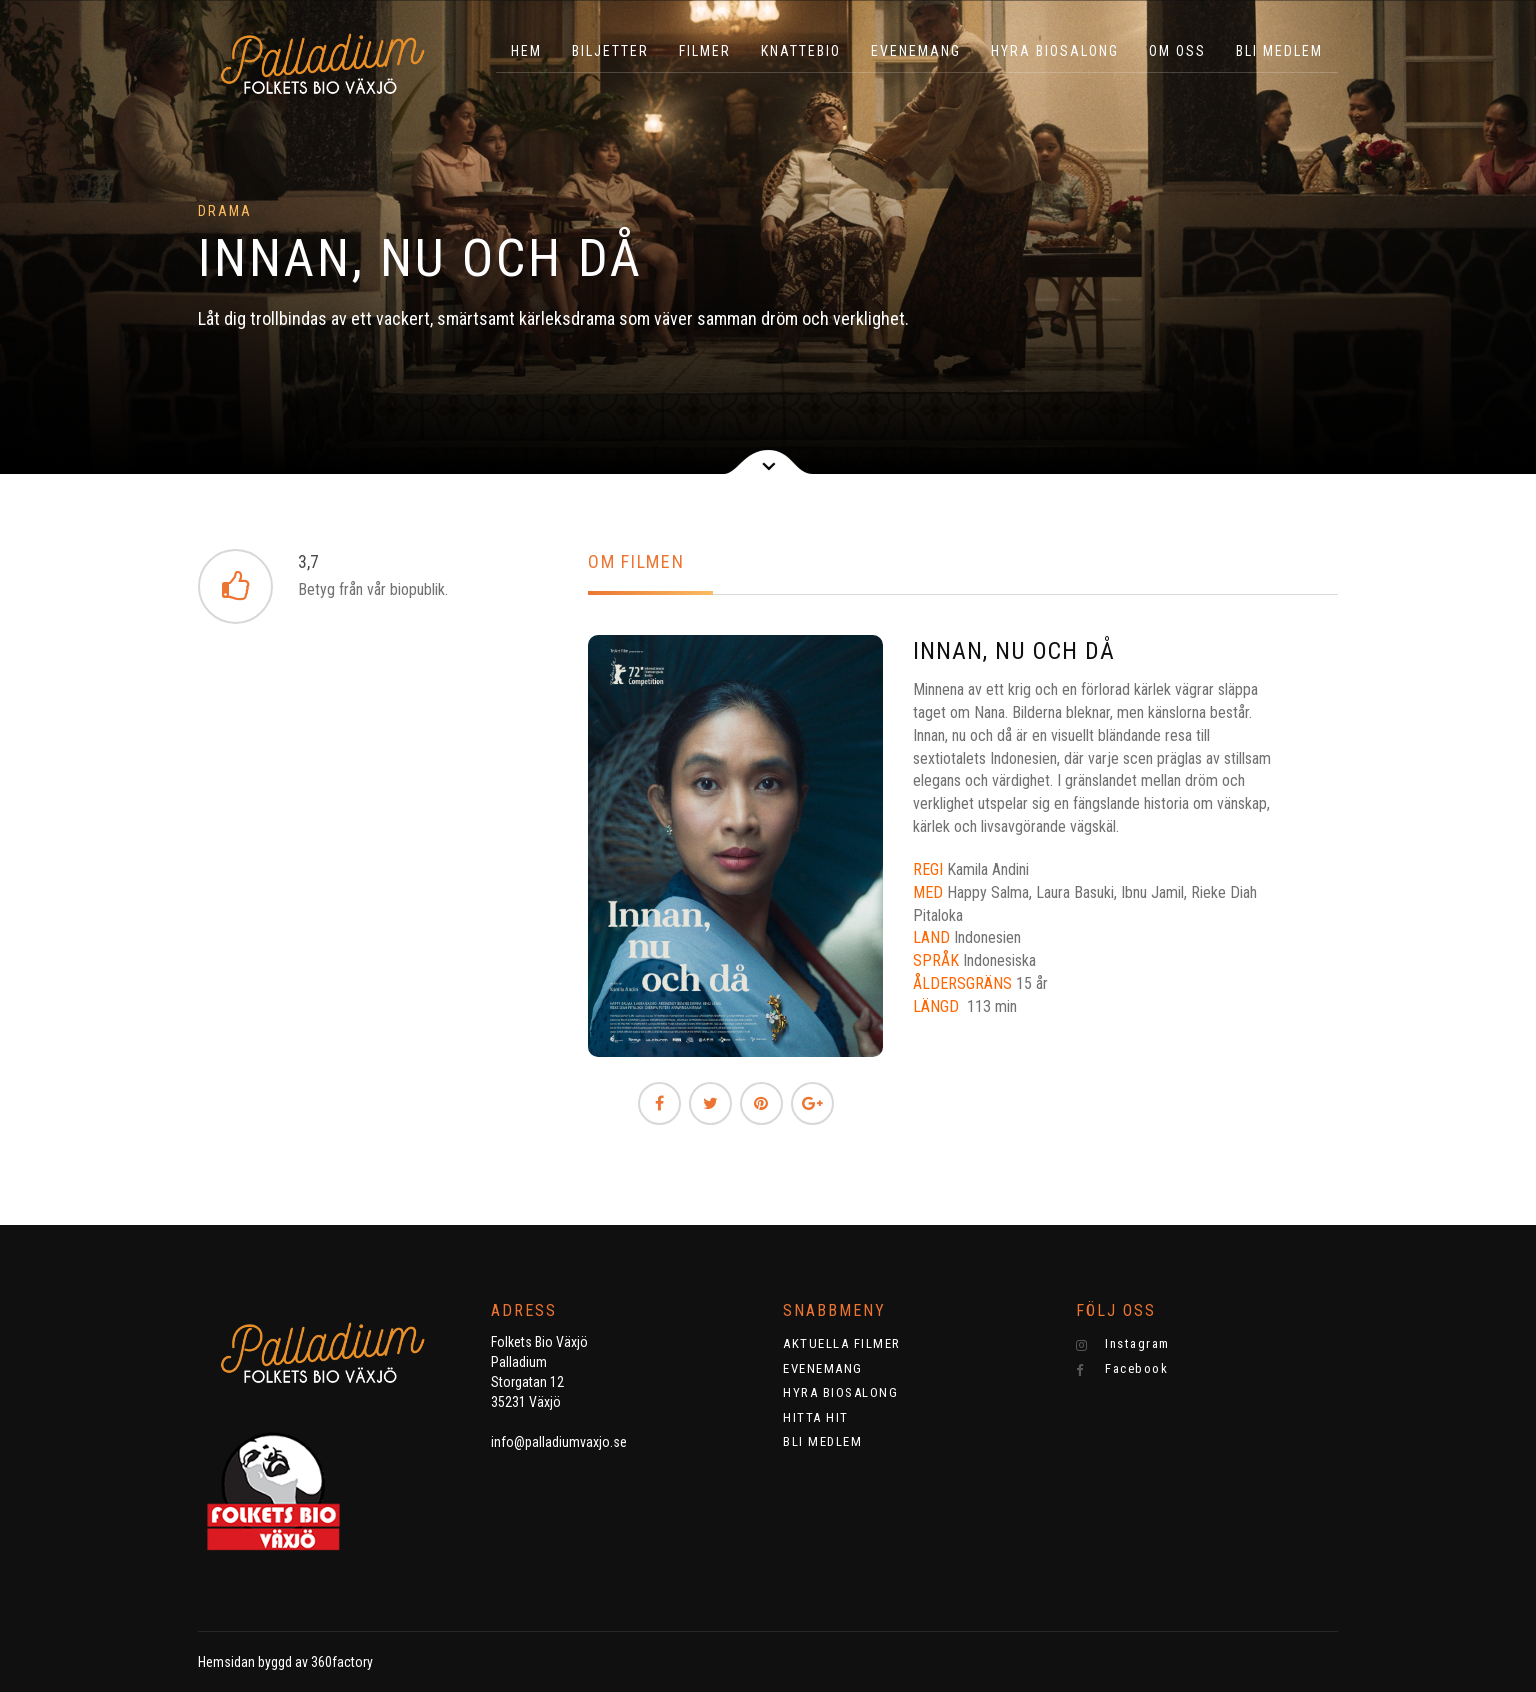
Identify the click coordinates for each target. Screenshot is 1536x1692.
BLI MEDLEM (1279, 51)
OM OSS (1177, 51)
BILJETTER (610, 51)
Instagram (1123, 1344)
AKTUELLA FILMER (842, 1343)
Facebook (1122, 1369)
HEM (526, 51)
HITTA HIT (816, 1417)
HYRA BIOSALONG (1055, 51)
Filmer (705, 51)
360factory (342, 1662)
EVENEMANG (916, 51)
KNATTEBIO (801, 51)
